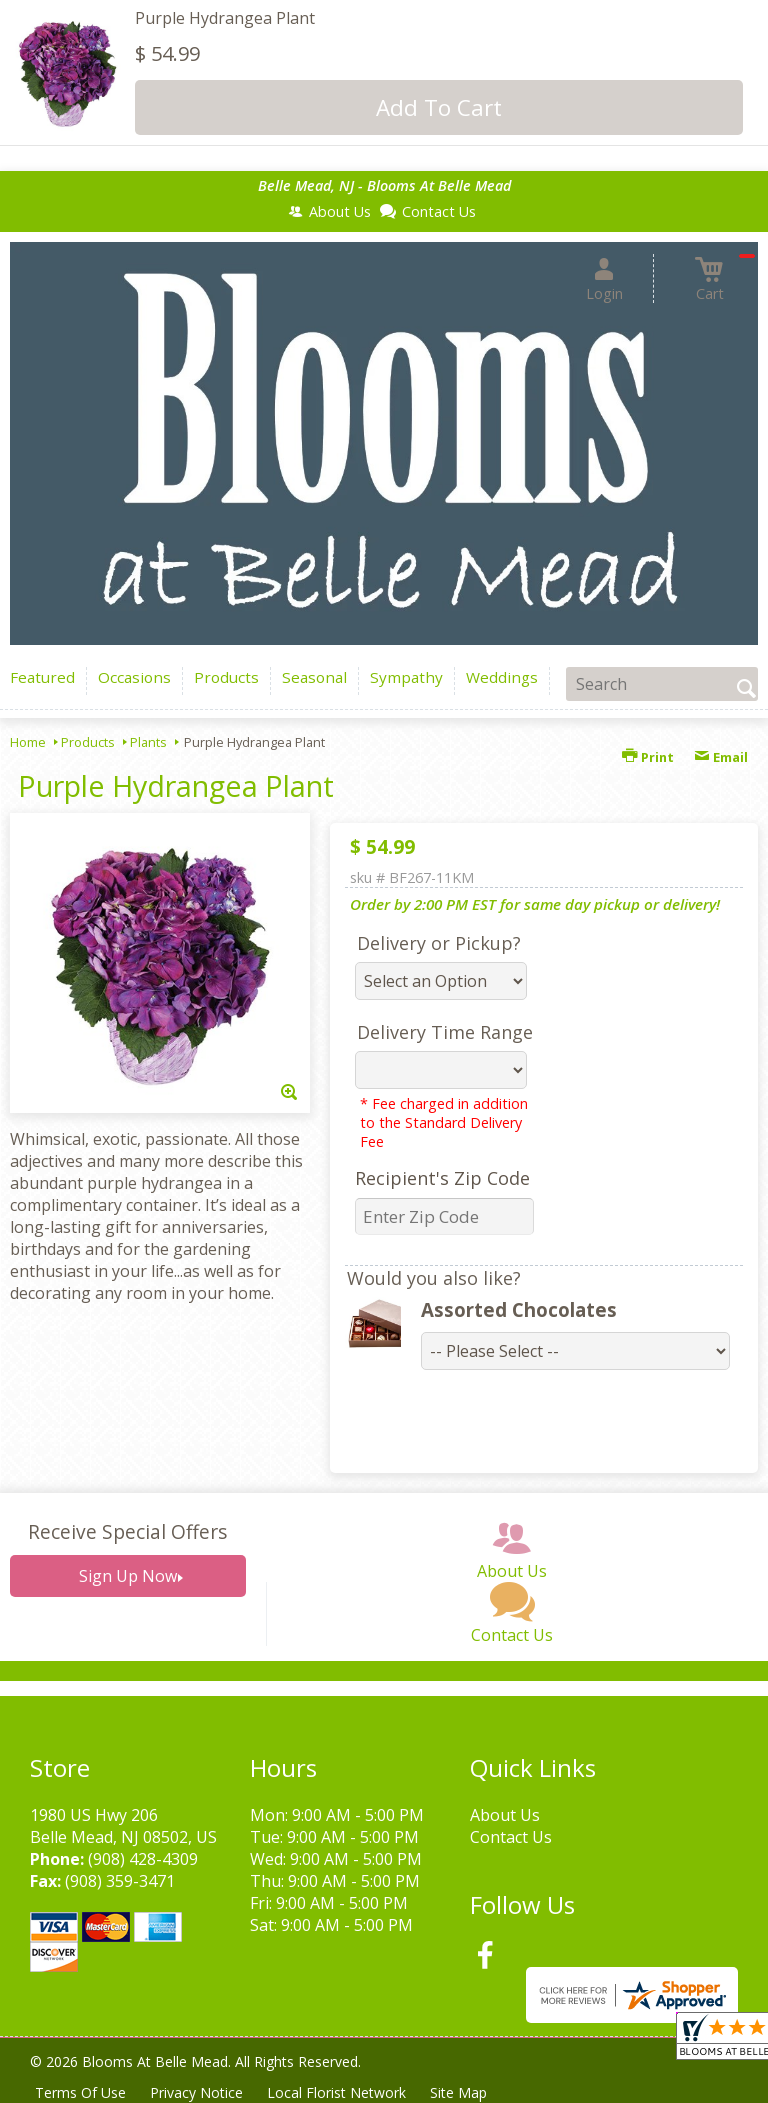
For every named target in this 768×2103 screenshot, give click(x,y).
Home (28, 742)
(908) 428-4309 (143, 1859)
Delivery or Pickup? (439, 943)
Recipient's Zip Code (442, 1178)
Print (648, 757)
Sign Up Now (128, 1576)
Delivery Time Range (445, 1032)
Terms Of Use (80, 2092)
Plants (148, 742)
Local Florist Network (336, 2092)
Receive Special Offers (127, 1531)
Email (721, 757)
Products (88, 742)
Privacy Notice (196, 2092)
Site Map (458, 2092)
